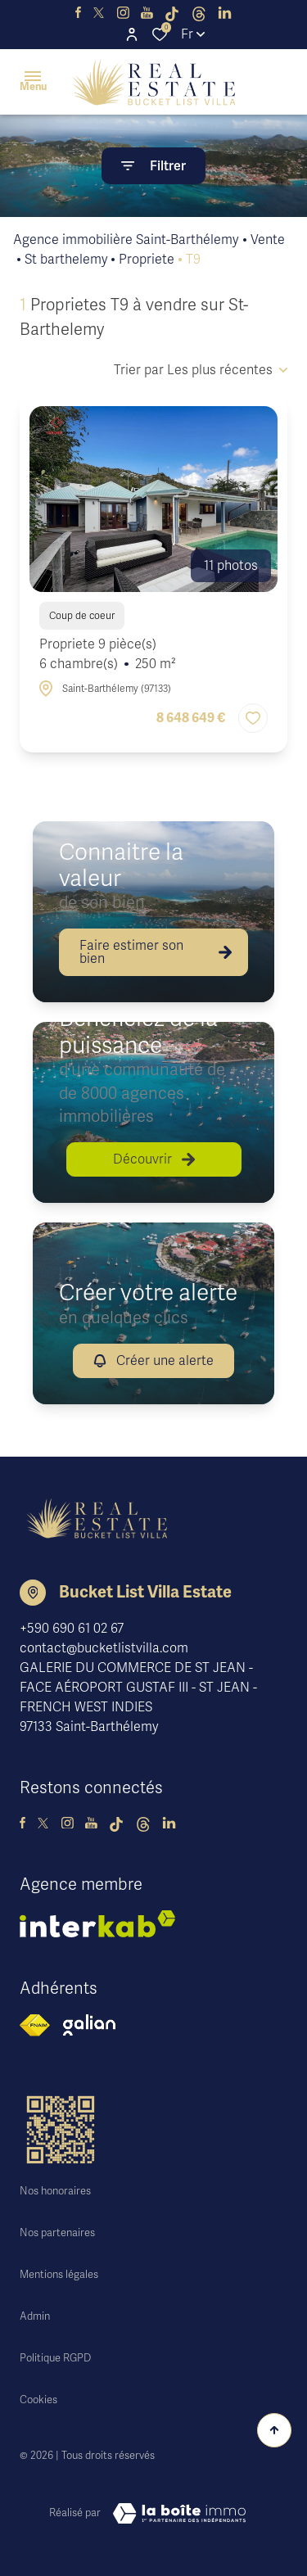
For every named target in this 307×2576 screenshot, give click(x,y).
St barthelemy (66, 259)
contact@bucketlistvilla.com (104, 1648)
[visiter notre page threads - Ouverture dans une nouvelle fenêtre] (199, 13)
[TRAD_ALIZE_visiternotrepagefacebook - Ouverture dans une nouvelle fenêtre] (78, 13)
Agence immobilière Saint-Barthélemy (126, 240)
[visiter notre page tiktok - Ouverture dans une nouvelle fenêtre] (172, 13)
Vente (268, 240)
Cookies (38, 2400)
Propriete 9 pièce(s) (107, 655)
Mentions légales (59, 2274)
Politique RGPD (55, 2358)
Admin (35, 2316)
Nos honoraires (55, 2191)
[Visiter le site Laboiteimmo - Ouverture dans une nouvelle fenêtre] (179, 2513)
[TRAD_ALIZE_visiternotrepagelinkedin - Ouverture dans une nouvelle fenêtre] (225, 13)
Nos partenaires (57, 2232)
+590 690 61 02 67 (72, 1628)
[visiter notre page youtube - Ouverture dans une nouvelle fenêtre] (147, 13)
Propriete (146, 259)
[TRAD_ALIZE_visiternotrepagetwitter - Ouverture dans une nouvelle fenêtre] (99, 13)
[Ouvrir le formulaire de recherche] (153, 165)
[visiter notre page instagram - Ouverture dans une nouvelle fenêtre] (123, 13)
